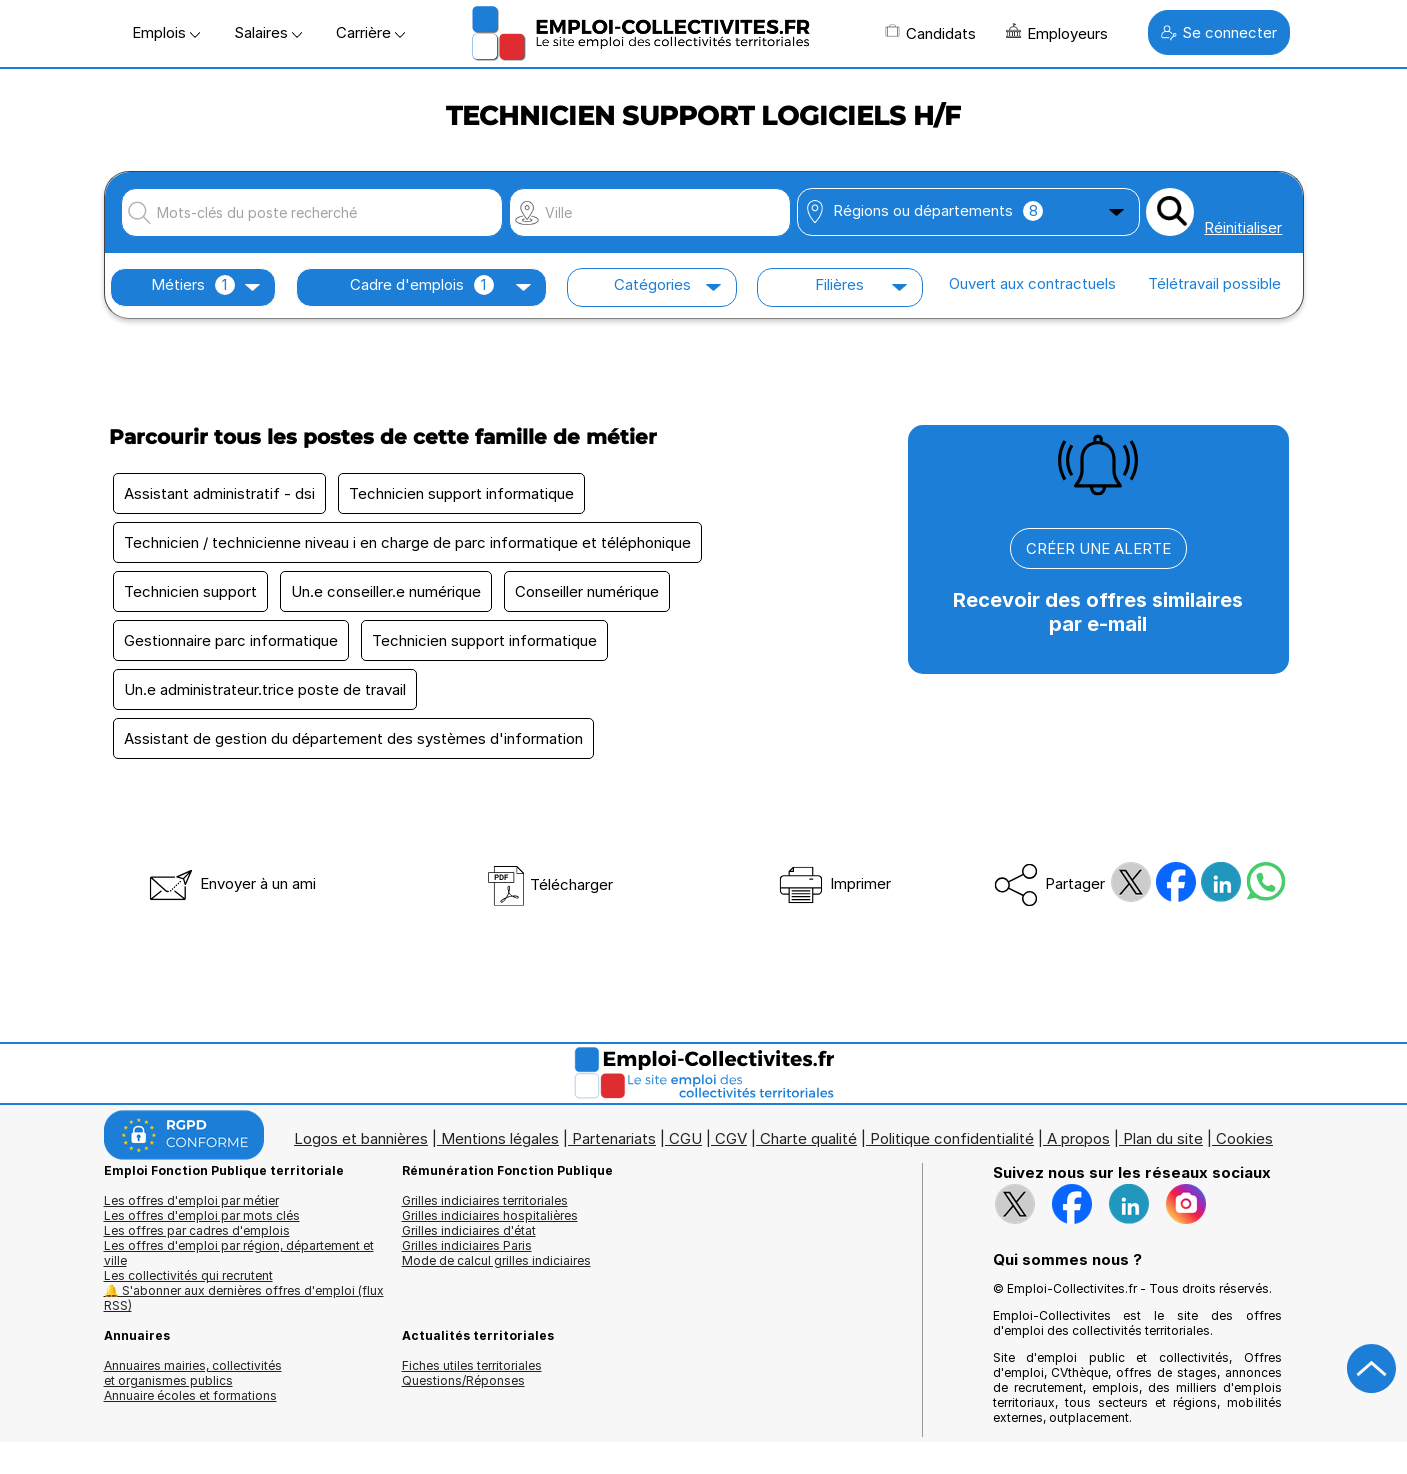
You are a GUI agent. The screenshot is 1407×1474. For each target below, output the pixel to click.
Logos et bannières (361, 1138)
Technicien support (190, 591)
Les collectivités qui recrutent (188, 1275)
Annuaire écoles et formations (190, 1395)
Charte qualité (808, 1138)
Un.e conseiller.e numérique (386, 591)
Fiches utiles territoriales (472, 1365)
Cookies (1244, 1138)
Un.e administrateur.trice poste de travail (265, 689)
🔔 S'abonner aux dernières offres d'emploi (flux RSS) (244, 1298)
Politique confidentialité (952, 1138)
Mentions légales (500, 1138)
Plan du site (1163, 1138)
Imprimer (833, 883)
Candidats (930, 33)
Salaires (268, 32)
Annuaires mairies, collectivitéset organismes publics (193, 1373)
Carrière (370, 32)
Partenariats (614, 1138)
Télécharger (549, 884)
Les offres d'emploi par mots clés (202, 1215)
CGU (685, 1138)
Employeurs (1057, 33)
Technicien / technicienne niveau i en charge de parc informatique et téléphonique (407, 542)
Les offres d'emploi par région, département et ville (239, 1253)
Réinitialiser (1243, 227)
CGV (731, 1138)
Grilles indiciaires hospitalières (490, 1215)
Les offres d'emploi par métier (191, 1200)
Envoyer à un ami (231, 883)
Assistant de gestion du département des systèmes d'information (353, 738)
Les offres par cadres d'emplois (197, 1230)
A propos (1078, 1138)
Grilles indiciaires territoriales (485, 1200)
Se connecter (1219, 32)
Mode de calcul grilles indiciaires (496, 1260)
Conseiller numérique (587, 591)
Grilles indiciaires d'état (469, 1230)
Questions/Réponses (463, 1380)
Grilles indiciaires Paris (467, 1245)
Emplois (166, 32)
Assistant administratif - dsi (219, 493)
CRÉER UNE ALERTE (1098, 548)
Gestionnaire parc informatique (231, 640)
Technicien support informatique (461, 493)
